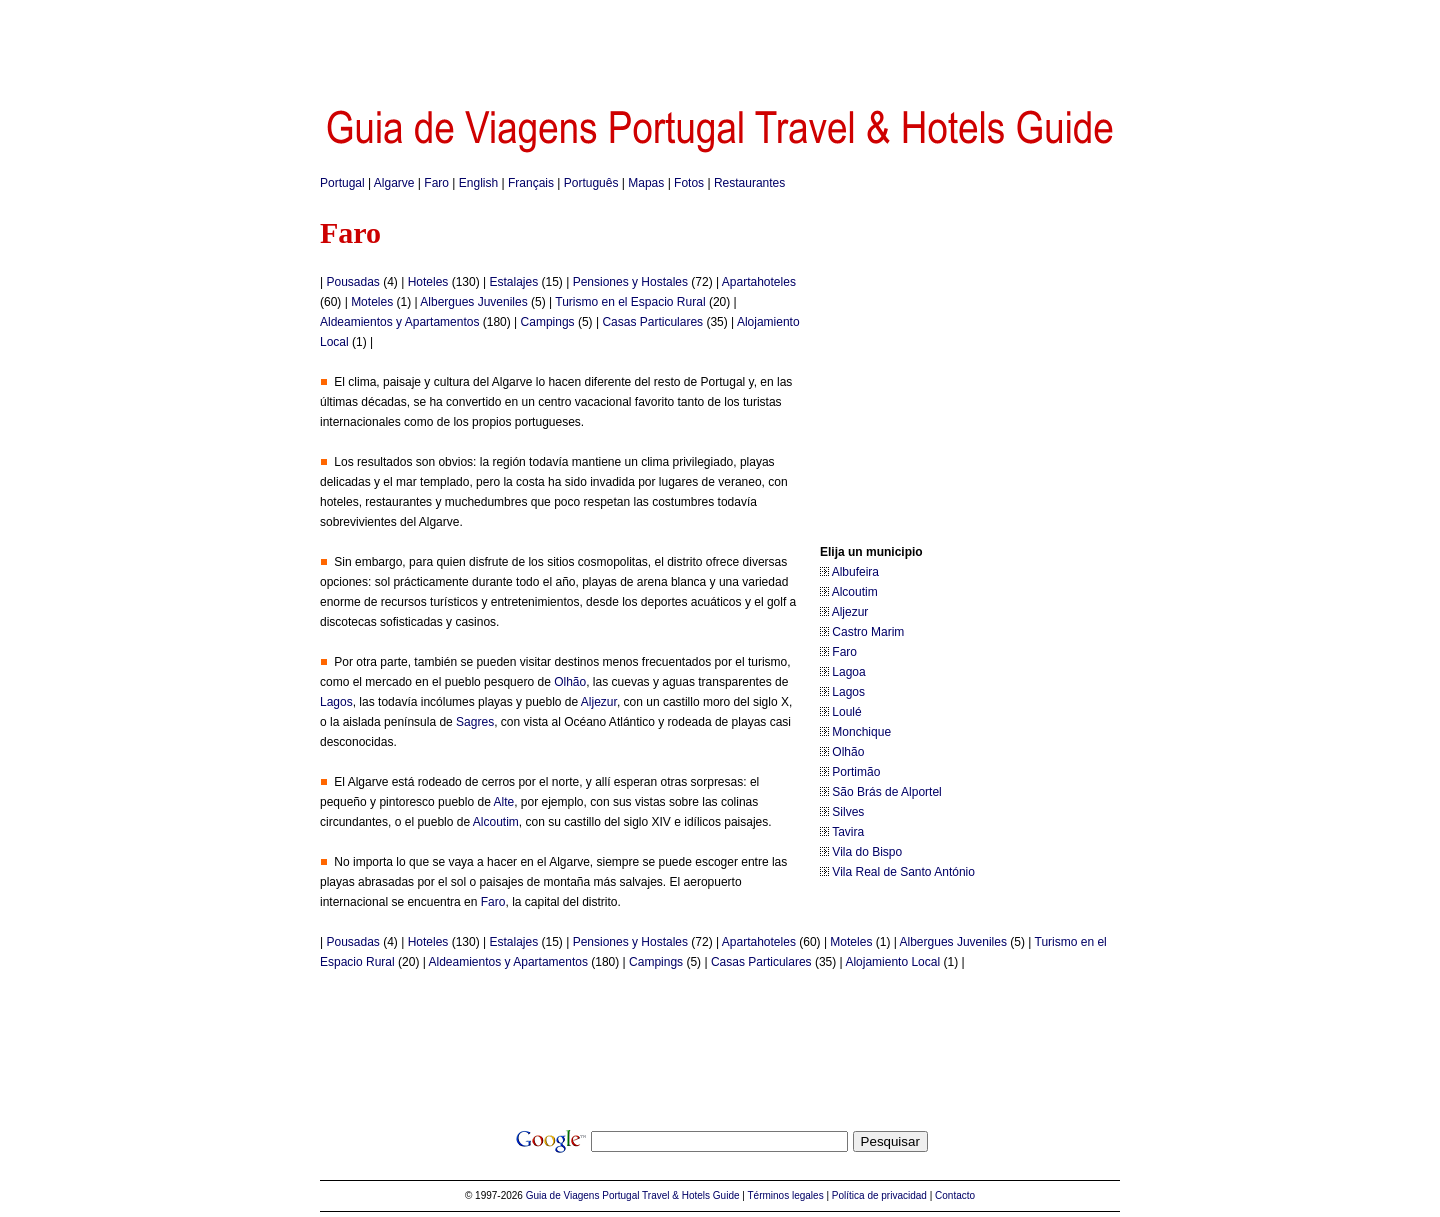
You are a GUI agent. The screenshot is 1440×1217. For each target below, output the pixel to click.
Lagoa (848, 672)
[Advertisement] (720, 45)
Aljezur (850, 612)
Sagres (475, 722)
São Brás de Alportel (886, 792)
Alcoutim (855, 592)
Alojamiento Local (892, 962)
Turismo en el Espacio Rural (630, 302)
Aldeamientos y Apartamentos (399, 322)
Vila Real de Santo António (903, 872)
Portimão (856, 772)
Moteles (372, 302)
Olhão (848, 752)
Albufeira (855, 572)
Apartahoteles (759, 282)
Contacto (955, 1195)
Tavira (848, 832)
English (478, 183)
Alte (503, 802)
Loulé (846, 712)
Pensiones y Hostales (630, 282)
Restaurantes (749, 183)
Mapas (646, 183)
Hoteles (428, 282)
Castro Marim (868, 632)
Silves (848, 812)
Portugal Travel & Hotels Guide (670, 1195)
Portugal (342, 183)
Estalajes (513, 282)
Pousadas (352, 282)
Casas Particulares (652, 322)
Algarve (394, 183)
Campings (548, 322)
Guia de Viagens (563, 1195)
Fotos (689, 183)
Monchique (861, 732)
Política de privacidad (879, 1195)
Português (591, 183)
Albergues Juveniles (473, 302)
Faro (436, 183)
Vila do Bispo (867, 852)
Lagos (848, 692)
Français (531, 183)
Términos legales (786, 1195)
